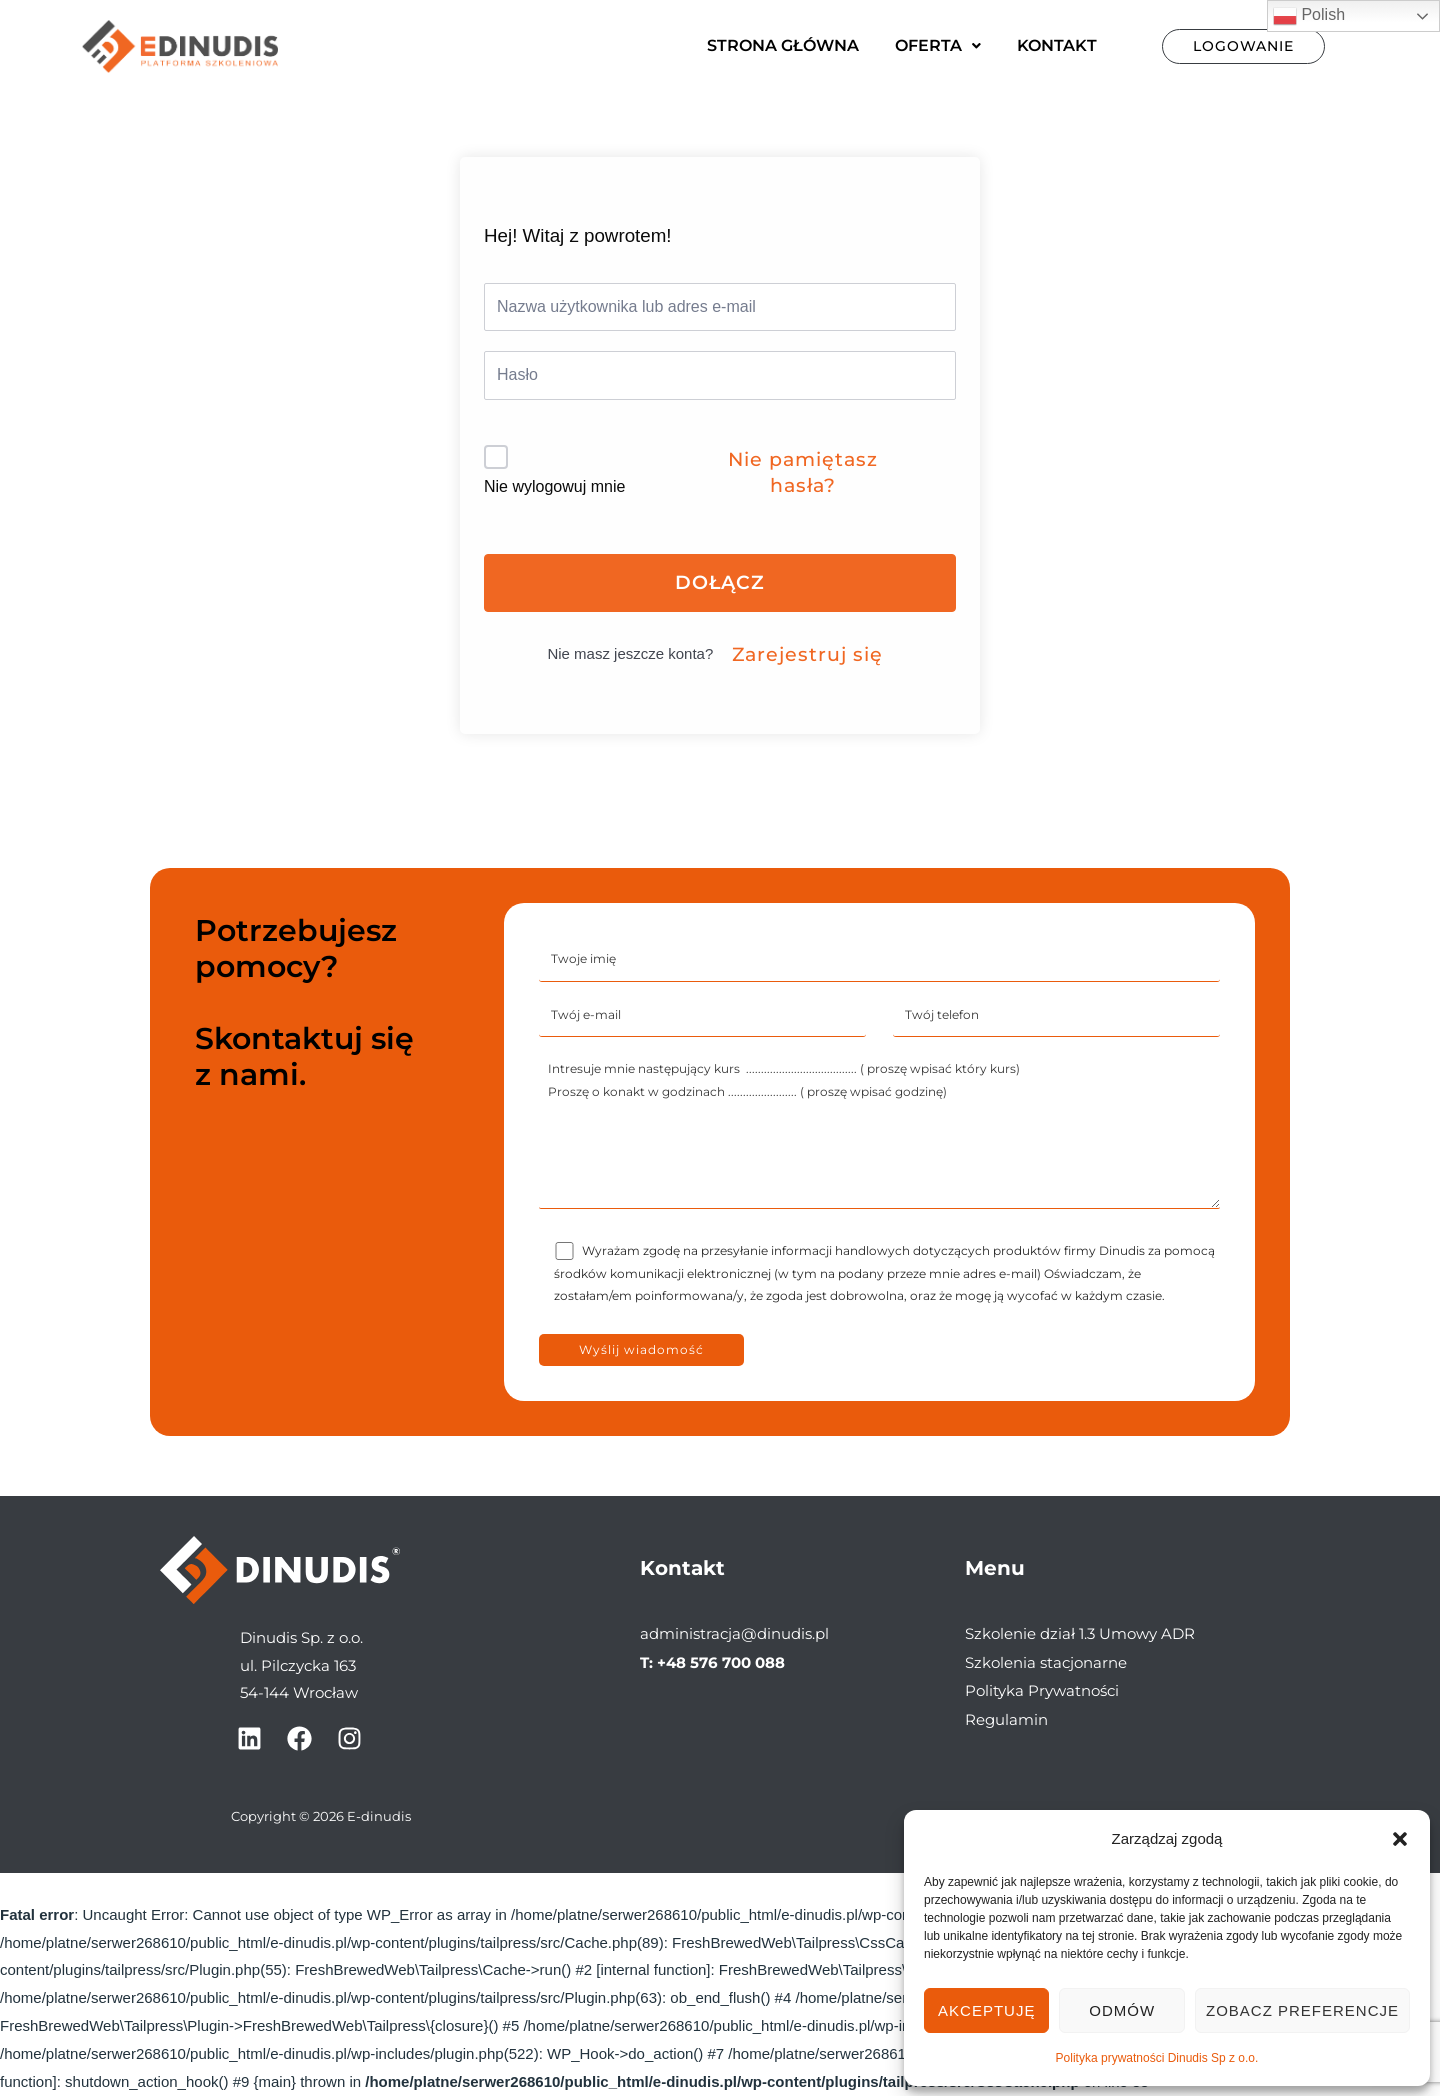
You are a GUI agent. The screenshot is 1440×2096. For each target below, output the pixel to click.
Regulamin (1006, 1717)
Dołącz (720, 582)
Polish (1309, 16)
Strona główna (783, 45)
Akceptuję (986, 2010)
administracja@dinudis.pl (734, 1633)
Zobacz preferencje (1302, 2010)
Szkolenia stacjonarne (1046, 1661)
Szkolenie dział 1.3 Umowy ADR (1080, 1633)
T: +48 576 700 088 (712, 1661)
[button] (1400, 1839)
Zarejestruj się (807, 654)
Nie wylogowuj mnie (554, 486)
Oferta (938, 45)
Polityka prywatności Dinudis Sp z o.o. (1157, 2058)
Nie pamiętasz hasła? (803, 472)
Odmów (1122, 2010)
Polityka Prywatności (1042, 1689)
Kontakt (1057, 45)
